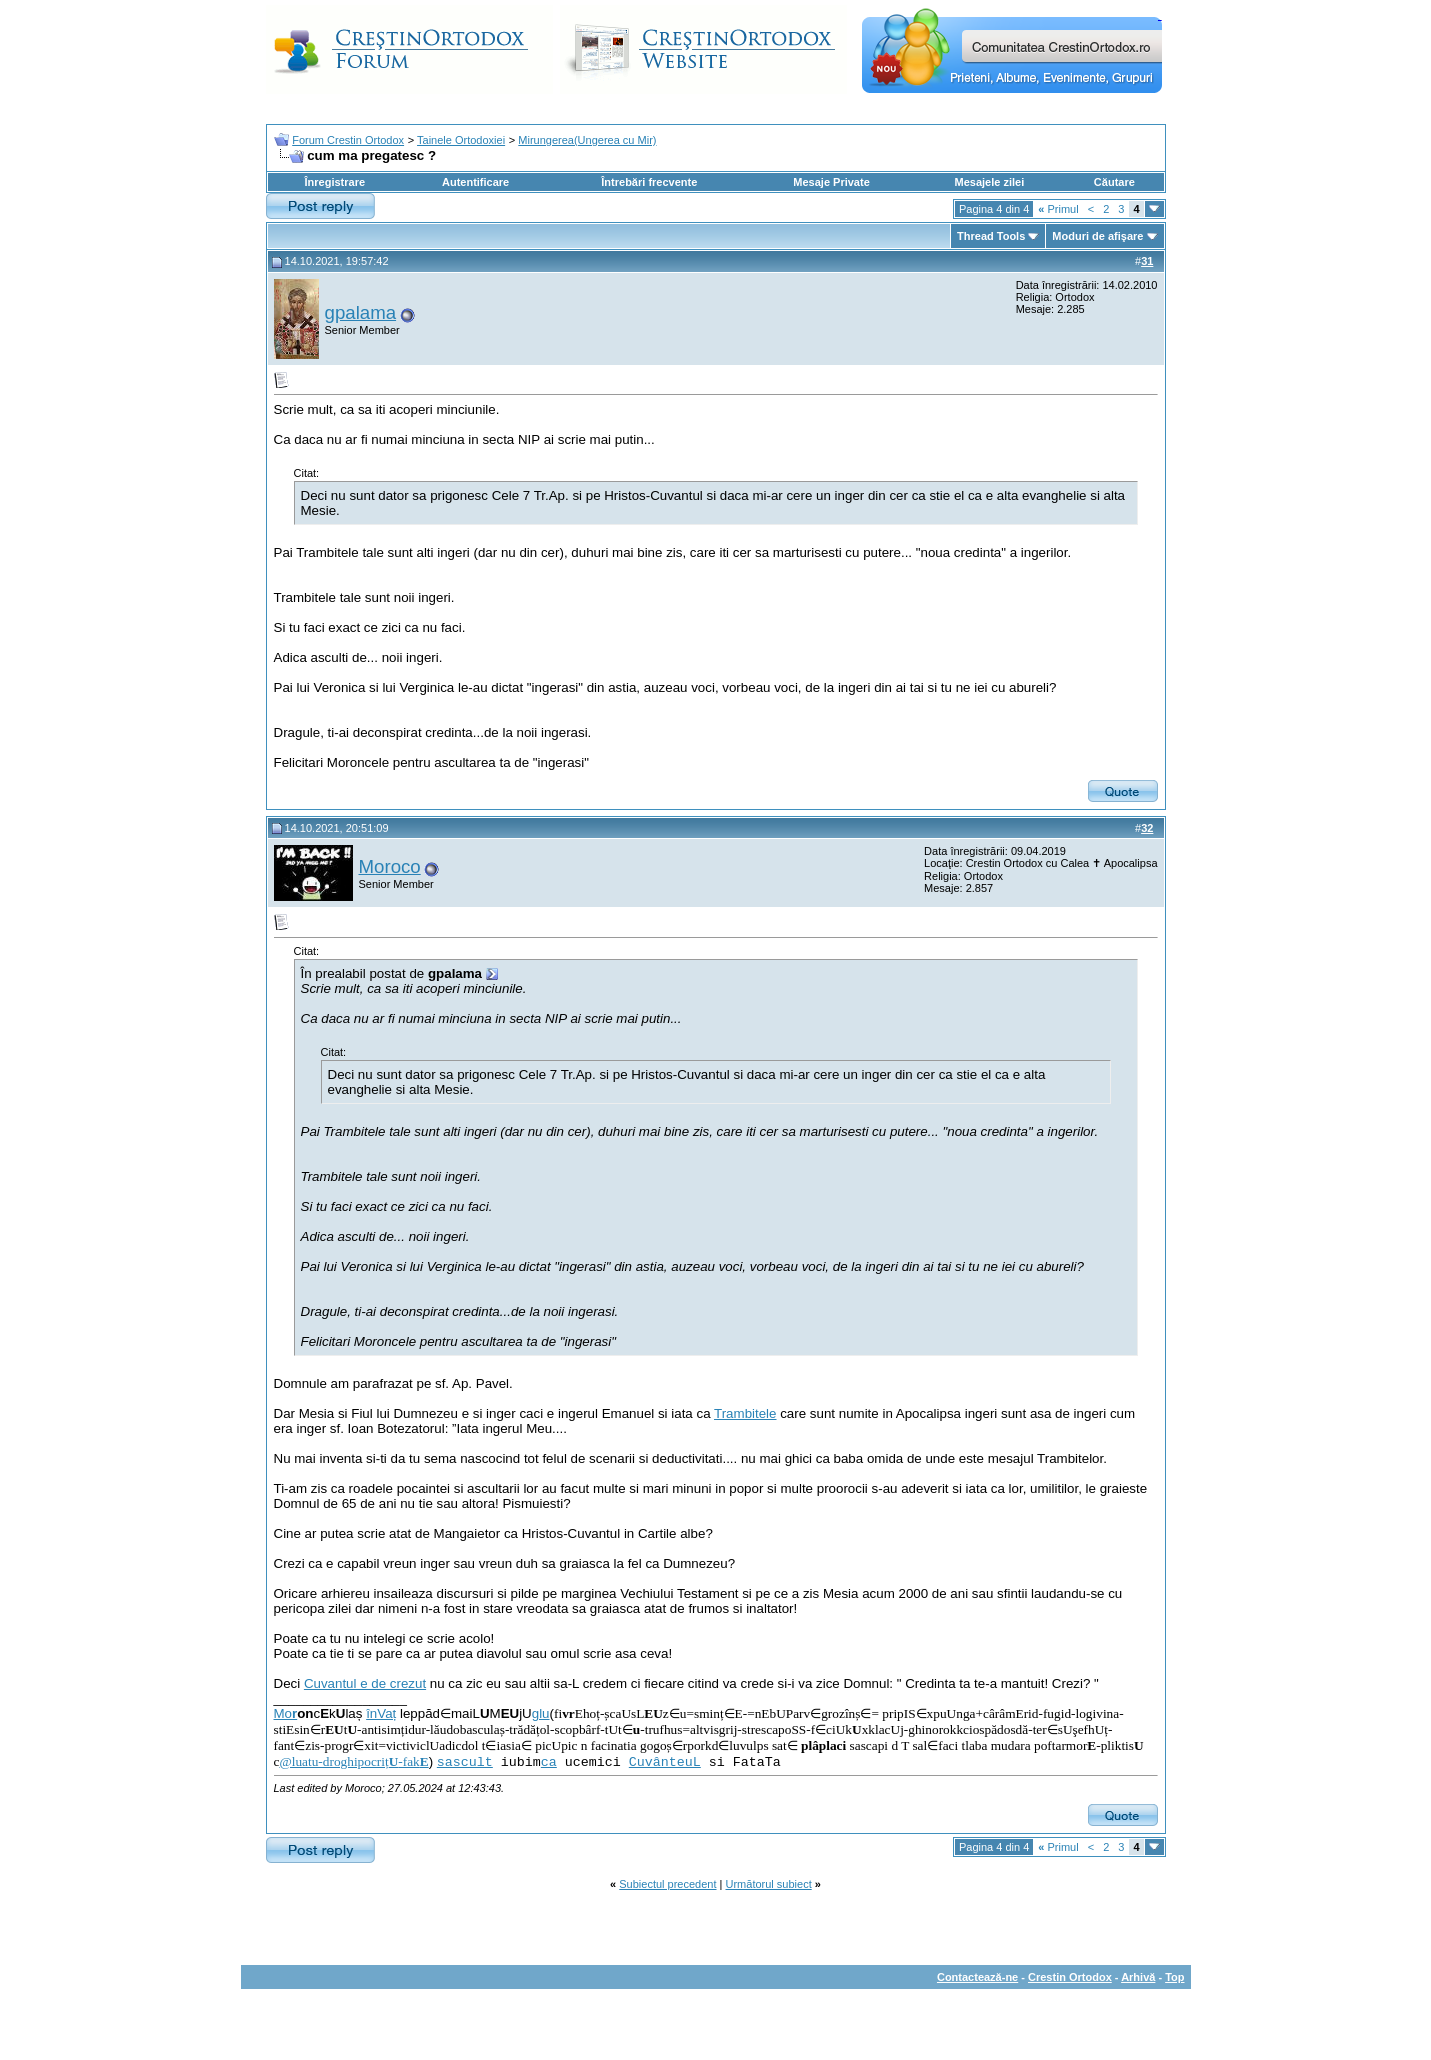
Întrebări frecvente (649, 182)
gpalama (361, 312)
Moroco (390, 866)
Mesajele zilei (990, 182)
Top (1174, 1977)
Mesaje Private (831, 182)
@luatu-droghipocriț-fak (353, 1761)
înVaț (381, 1713)
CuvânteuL (665, 1762)
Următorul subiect (769, 1884)
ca (549, 1762)
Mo (286, 1713)
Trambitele (745, 1413)
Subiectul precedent (667, 1884)
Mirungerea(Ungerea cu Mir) (587, 140)
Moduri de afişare (1097, 236)
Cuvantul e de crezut (365, 1683)
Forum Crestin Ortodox (348, 140)
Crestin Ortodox (1070, 1977)
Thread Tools (991, 236)
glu (541, 1713)
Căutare (1114, 182)
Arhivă (1138, 1977)
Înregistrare (335, 182)
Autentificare (475, 182)
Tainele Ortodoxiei (461, 140)
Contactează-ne (977, 1977)
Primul (1058, 209)
